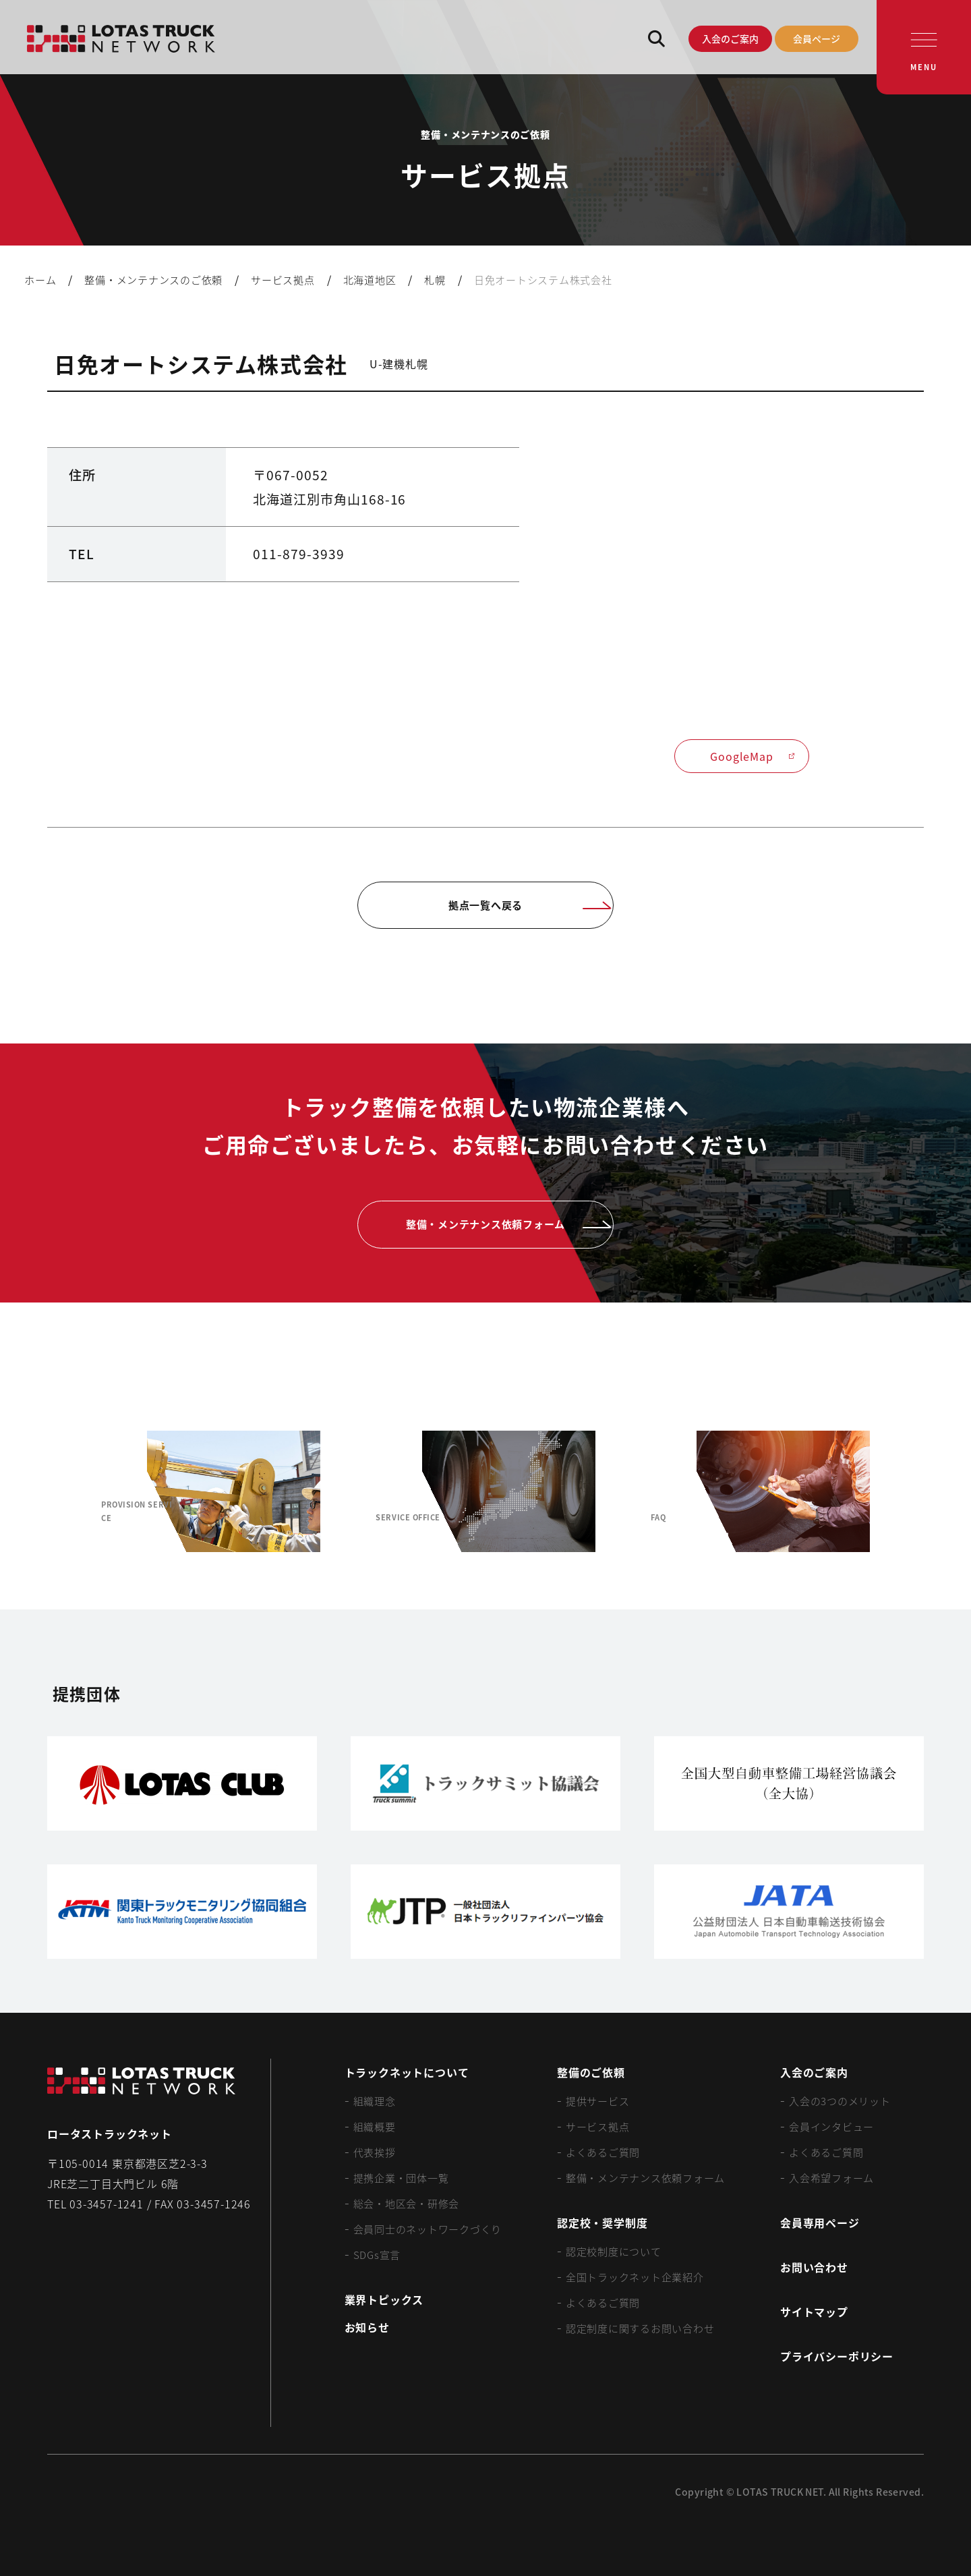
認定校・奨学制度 (602, 2222)
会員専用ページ (820, 2222)
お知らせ (367, 2327)
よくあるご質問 (603, 2152)
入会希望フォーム (831, 2178)
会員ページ (816, 38)
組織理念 (374, 2101)
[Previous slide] (65, 1492)
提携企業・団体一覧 (401, 2178)
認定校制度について (613, 2251)
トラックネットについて (407, 2072)
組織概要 (374, 2126)
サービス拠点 (598, 2126)
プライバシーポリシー (836, 2356)
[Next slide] (905, 1492)
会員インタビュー (831, 2126)
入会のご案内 (730, 38)
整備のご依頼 (591, 2072)
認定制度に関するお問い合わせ (640, 2328)
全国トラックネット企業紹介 (635, 2277)
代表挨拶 (374, 2152)
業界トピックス (384, 2299)
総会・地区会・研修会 (406, 2203)
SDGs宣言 (377, 2255)
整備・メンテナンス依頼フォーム (645, 2178)
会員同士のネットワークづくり (427, 2229)
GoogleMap (752, 756)
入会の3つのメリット (840, 2101)
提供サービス (598, 2101)
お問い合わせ (814, 2267)
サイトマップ (814, 2311)
